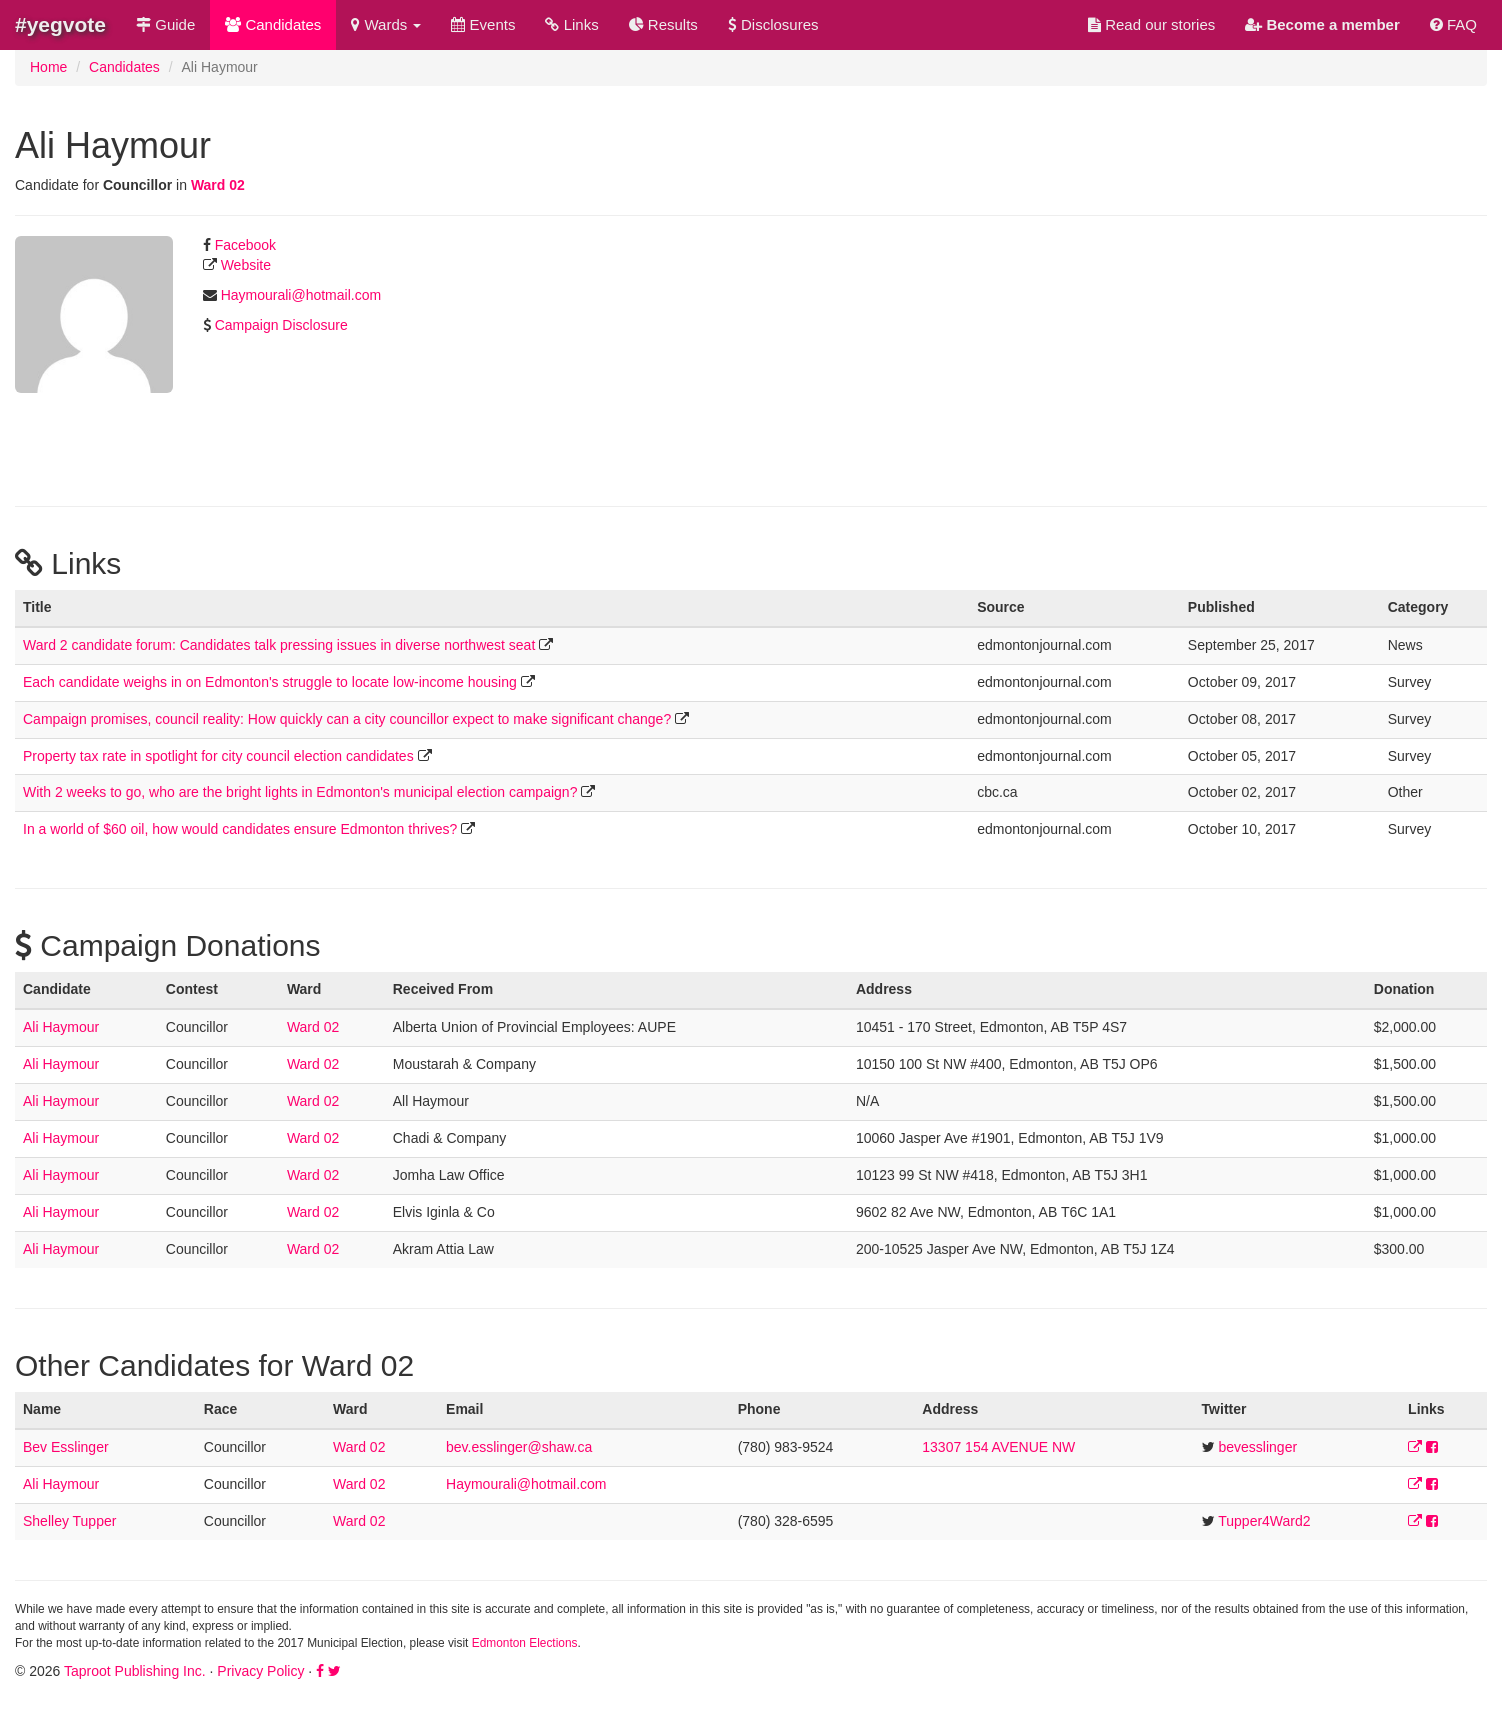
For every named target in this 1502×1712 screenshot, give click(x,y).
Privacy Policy (260, 1671)
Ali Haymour (61, 1027)
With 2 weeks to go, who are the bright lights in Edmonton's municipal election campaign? (300, 792)
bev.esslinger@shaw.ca (519, 1447)
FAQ (1453, 24)
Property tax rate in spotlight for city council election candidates (218, 756)
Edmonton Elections (525, 1643)
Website (246, 265)
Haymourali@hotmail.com (301, 295)
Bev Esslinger (66, 1447)
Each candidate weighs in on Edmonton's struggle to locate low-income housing (270, 682)
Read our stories (1151, 24)
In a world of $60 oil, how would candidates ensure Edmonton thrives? (240, 829)
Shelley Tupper (69, 1521)
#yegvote (60, 24)
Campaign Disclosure (281, 325)
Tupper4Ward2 (1264, 1521)
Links (571, 24)
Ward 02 (218, 185)
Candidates (273, 24)
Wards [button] (386, 24)
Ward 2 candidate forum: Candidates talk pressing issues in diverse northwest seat (279, 645)
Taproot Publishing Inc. (135, 1671)
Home (48, 67)
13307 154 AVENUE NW (998, 1447)
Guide (165, 24)
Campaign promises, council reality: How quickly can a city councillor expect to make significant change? (347, 719)
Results (663, 24)
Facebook (245, 245)
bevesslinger (1257, 1447)
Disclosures (773, 24)
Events (483, 24)
